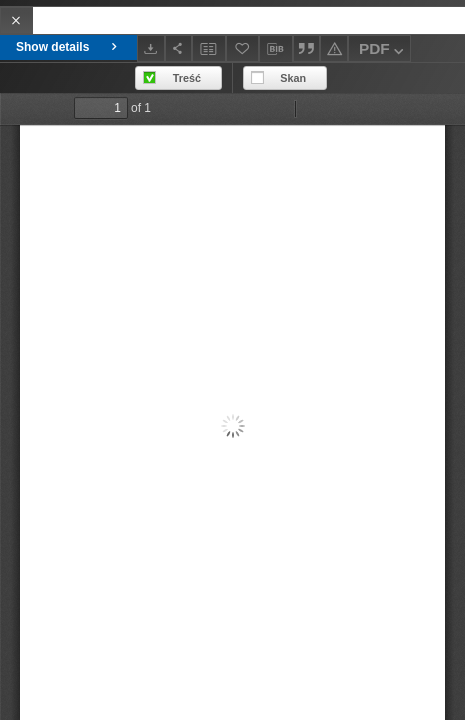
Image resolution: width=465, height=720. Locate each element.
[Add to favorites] (243, 48)
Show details (68, 47)
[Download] (151, 48)
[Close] (16, 20)
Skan (293, 78)
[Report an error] (334, 48)
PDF (383, 51)
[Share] (179, 48)
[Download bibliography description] (276, 49)
